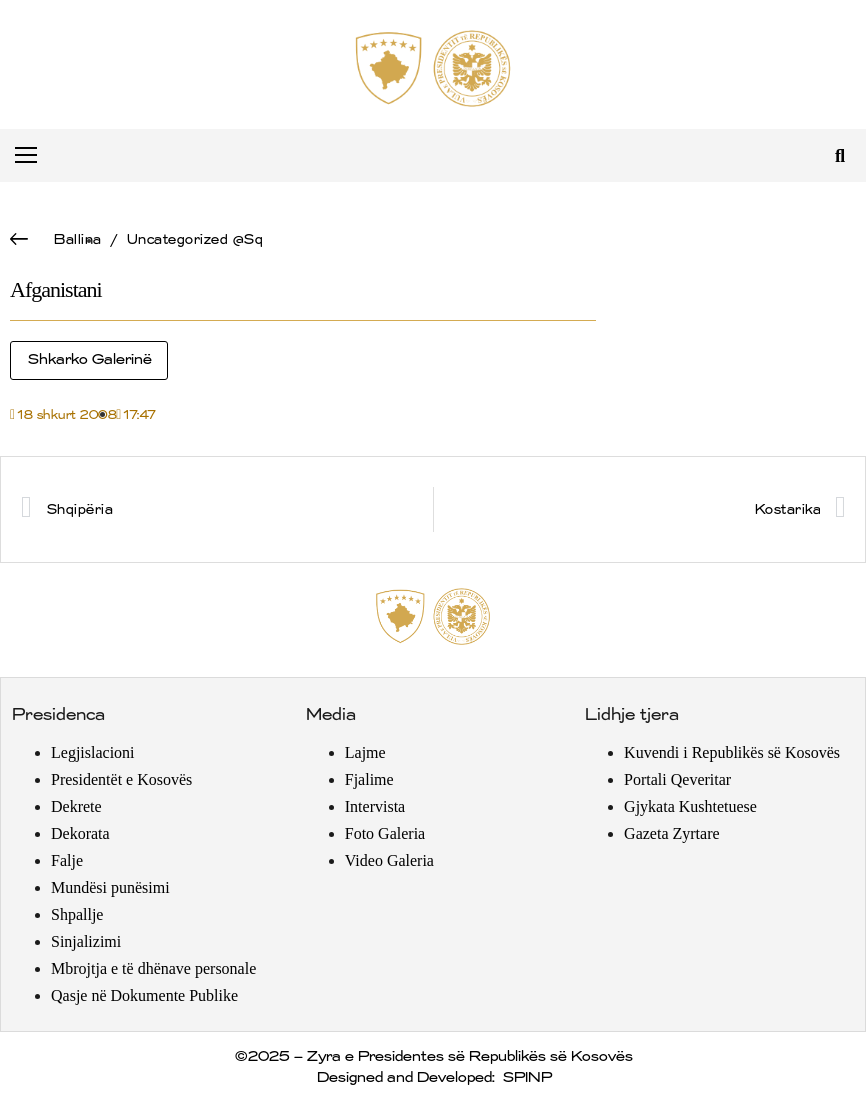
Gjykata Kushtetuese (690, 806)
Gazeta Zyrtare (671, 833)
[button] (839, 155)
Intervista (375, 806)
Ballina (77, 239)
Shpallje (77, 914)
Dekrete (76, 806)
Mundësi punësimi (110, 887)
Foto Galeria (385, 833)
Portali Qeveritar (677, 779)
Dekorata (80, 833)
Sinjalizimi (86, 941)
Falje (67, 860)
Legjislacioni (93, 752)
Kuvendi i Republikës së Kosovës (732, 752)
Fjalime (369, 779)
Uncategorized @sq (194, 239)
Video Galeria (389, 860)
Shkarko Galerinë (89, 360)
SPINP (526, 1078)
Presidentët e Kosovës (121, 779)
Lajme (365, 752)
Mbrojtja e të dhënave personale (153, 968)
